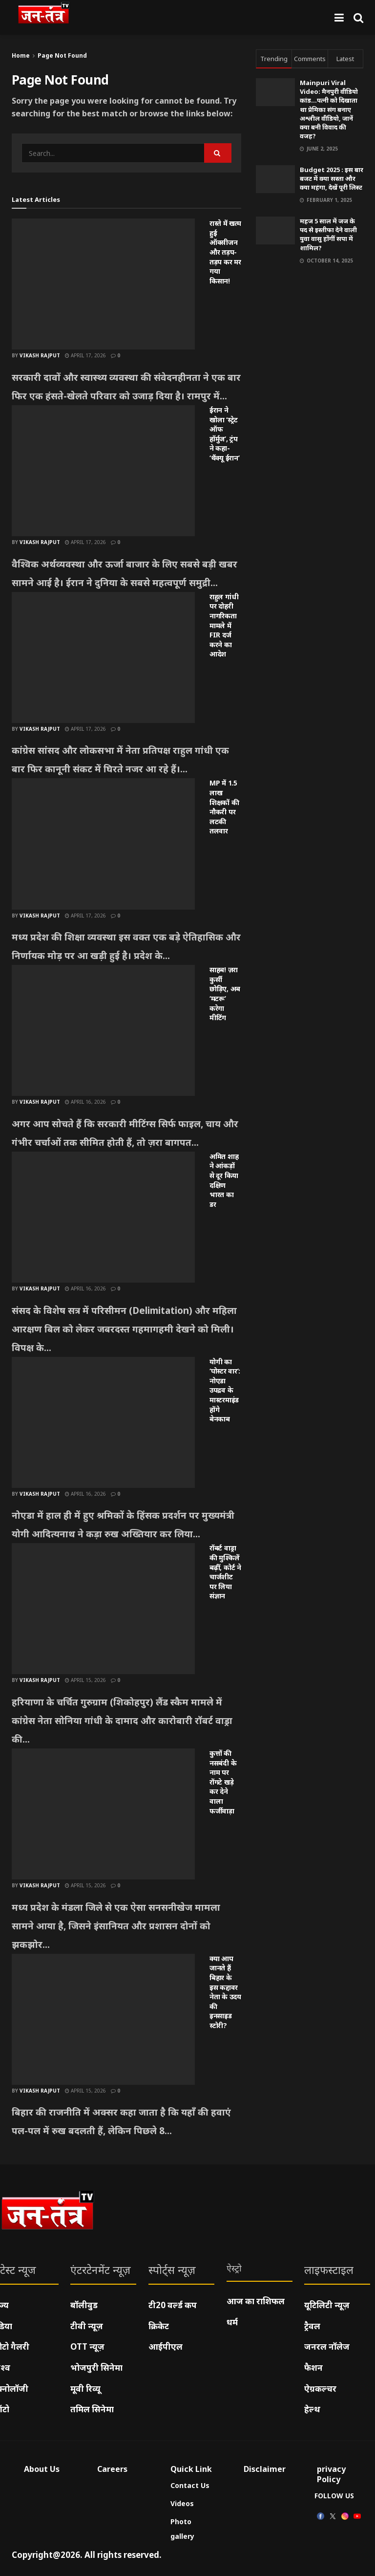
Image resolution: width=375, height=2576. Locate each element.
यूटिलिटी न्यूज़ (327, 2305)
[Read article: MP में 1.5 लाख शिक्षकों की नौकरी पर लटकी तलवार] (103, 843)
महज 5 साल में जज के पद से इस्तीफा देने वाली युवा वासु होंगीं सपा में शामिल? (328, 234)
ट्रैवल (312, 2326)
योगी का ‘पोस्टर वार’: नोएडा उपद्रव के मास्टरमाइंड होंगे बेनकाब (224, 1390)
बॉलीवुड (84, 2305)
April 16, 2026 (85, 1101)
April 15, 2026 (85, 1680)
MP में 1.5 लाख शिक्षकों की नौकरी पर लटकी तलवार (224, 806)
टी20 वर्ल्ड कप (172, 2305)
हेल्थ (312, 2409)
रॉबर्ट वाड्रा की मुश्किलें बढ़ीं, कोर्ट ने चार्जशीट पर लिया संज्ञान (225, 1571)
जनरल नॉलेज (327, 2346)
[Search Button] (358, 17)
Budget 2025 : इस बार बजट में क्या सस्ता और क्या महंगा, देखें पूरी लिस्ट (331, 178)
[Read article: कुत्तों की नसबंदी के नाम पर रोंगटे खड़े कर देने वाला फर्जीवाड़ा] (103, 1813)
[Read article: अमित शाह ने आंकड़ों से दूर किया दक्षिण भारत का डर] (103, 1217)
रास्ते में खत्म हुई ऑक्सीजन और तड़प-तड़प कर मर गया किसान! (225, 251)
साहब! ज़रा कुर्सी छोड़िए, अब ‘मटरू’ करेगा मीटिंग (224, 993)
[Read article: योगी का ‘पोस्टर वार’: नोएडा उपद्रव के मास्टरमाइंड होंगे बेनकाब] (103, 1422)
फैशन (313, 2367)
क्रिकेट (158, 2326)
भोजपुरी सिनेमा (96, 2367)
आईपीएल (165, 2346)
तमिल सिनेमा (92, 2409)
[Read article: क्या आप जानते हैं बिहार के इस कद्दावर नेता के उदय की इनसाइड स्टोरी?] (103, 2019)
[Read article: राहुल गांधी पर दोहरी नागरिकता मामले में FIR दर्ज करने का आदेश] (103, 657)
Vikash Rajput (40, 355)
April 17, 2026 (85, 355)
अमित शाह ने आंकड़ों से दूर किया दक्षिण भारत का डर (223, 1180)
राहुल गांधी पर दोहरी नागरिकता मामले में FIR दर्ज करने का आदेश (223, 625)
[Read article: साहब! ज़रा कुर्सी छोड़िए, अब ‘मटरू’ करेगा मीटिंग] (103, 1030)
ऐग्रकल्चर (320, 2388)
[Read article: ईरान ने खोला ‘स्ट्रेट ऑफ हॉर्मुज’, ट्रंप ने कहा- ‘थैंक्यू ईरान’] (103, 470)
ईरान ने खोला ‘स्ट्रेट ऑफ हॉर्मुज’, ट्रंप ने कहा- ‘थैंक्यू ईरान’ (224, 433)
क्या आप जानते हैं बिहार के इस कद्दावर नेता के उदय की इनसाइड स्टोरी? (225, 1992)
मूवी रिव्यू (85, 2388)
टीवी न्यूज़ (86, 2326)
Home (21, 55)
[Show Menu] (339, 17)
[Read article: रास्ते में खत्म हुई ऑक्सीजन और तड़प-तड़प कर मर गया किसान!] (103, 283)
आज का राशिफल (256, 2301)
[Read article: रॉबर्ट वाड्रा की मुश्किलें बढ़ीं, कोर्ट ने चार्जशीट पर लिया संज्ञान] (103, 1608)
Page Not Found (62, 55)
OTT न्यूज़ (87, 2346)
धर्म (232, 2322)
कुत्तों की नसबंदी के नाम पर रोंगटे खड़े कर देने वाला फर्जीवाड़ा (222, 1781)
